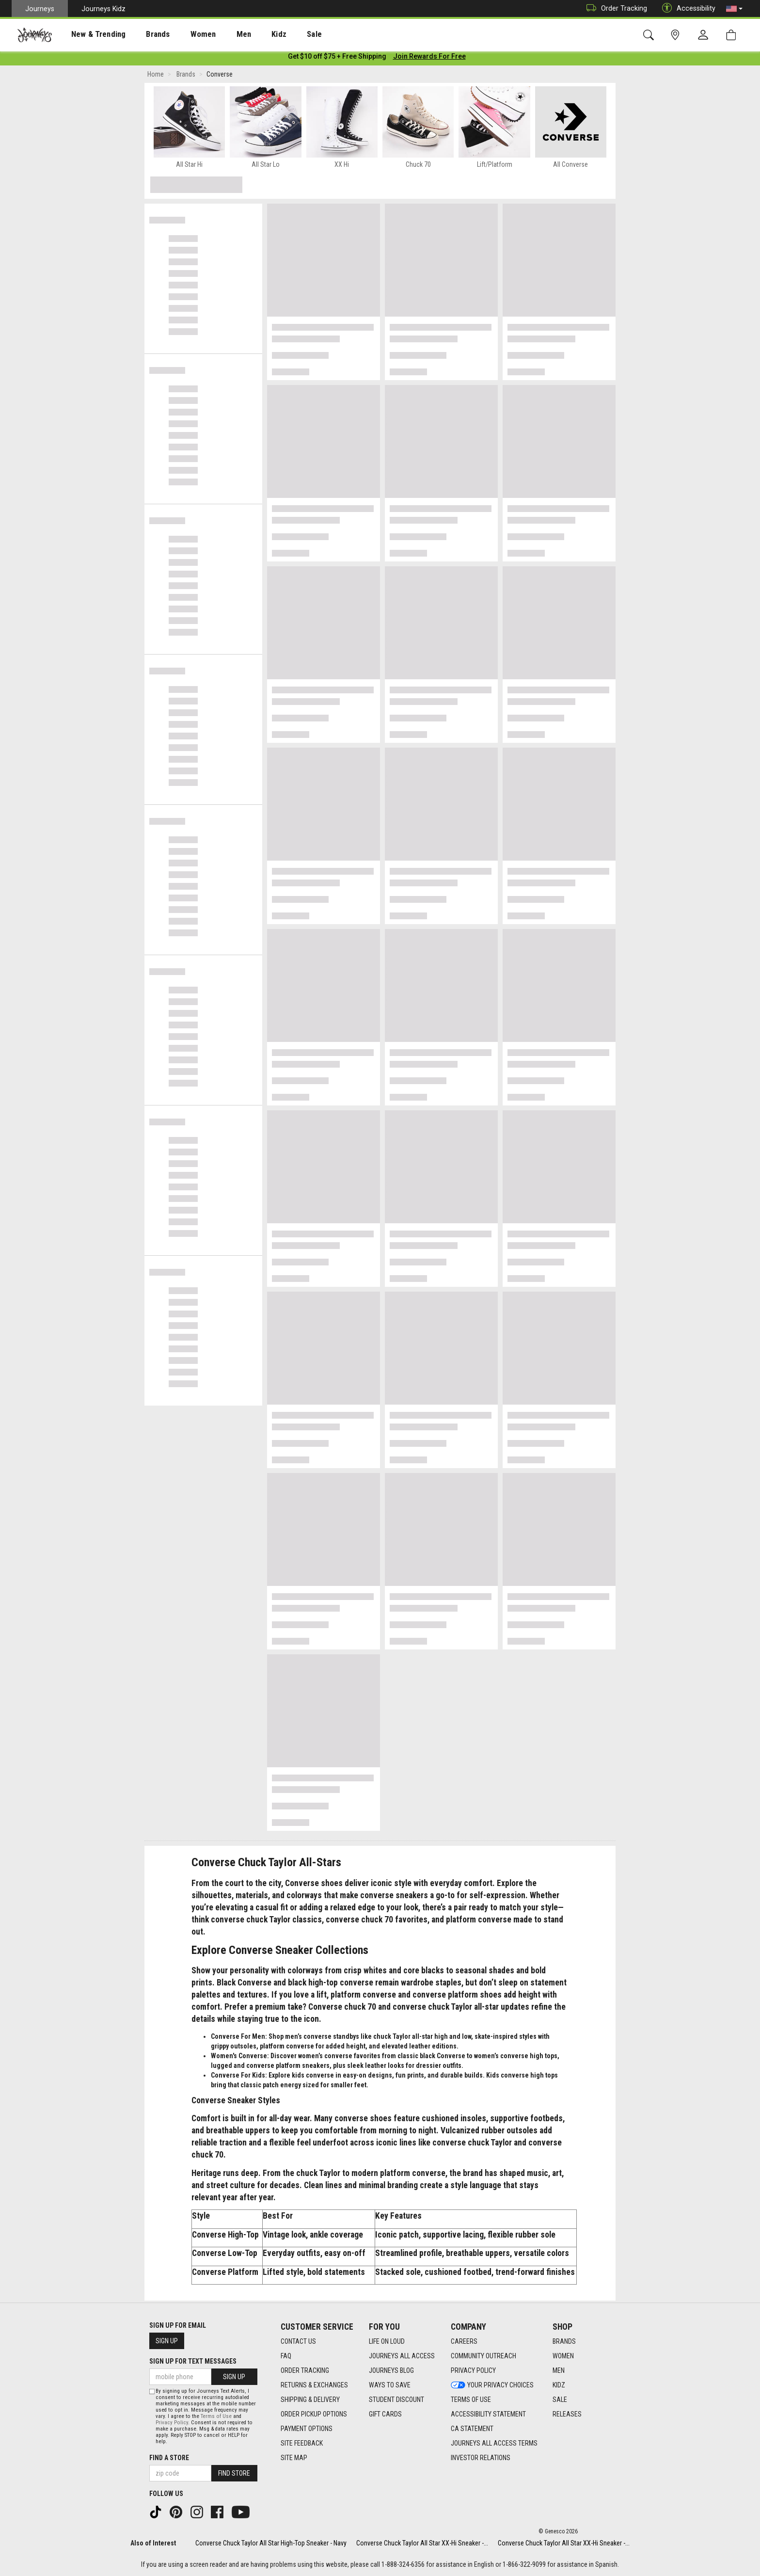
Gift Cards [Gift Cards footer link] (385, 2414)
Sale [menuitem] (280, 34)
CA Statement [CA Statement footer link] (472, 2428)
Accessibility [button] (686, 8)
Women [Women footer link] (563, 2356)
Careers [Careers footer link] (464, 2341)
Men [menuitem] (218, 34)
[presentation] (90, 34)
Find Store (234, 2473)
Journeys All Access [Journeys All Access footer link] (402, 2356)
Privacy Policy (172, 2422)
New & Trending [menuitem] (89, 34)
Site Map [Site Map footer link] (294, 2458)
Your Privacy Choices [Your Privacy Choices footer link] (492, 2385)
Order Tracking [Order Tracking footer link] (305, 2370)
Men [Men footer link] (559, 2370)
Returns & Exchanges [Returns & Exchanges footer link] (314, 2385)
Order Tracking (614, 8)
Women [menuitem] (183, 34)
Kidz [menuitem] (249, 34)
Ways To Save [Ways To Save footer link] (390, 2385)
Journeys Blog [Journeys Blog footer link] (391, 2370)
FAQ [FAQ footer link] (286, 2356)
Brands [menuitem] (142, 34)
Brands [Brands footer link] (564, 2341)
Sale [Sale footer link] (560, 2399)
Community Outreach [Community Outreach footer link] (483, 2356)
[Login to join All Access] (337, 58)
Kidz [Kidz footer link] (559, 2385)
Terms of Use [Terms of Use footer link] (471, 2399)
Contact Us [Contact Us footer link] (298, 2341)
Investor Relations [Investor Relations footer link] (480, 2458)
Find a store (169, 2458)
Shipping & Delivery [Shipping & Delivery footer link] (310, 2399)
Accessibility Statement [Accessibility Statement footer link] (488, 2414)
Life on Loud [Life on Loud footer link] (387, 2341)
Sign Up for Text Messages (193, 2361)
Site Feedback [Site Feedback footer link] (302, 2443)
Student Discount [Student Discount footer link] (396, 2399)
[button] (734, 9)
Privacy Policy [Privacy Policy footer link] (473, 2370)
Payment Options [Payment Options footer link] (306, 2428)
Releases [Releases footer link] (567, 2414)
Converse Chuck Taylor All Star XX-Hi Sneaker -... (422, 2543)
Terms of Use (216, 2416)
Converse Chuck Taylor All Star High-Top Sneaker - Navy (271, 2543)
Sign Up (167, 2341)
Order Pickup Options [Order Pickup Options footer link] (314, 2414)
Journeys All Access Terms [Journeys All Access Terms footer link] (494, 2443)
